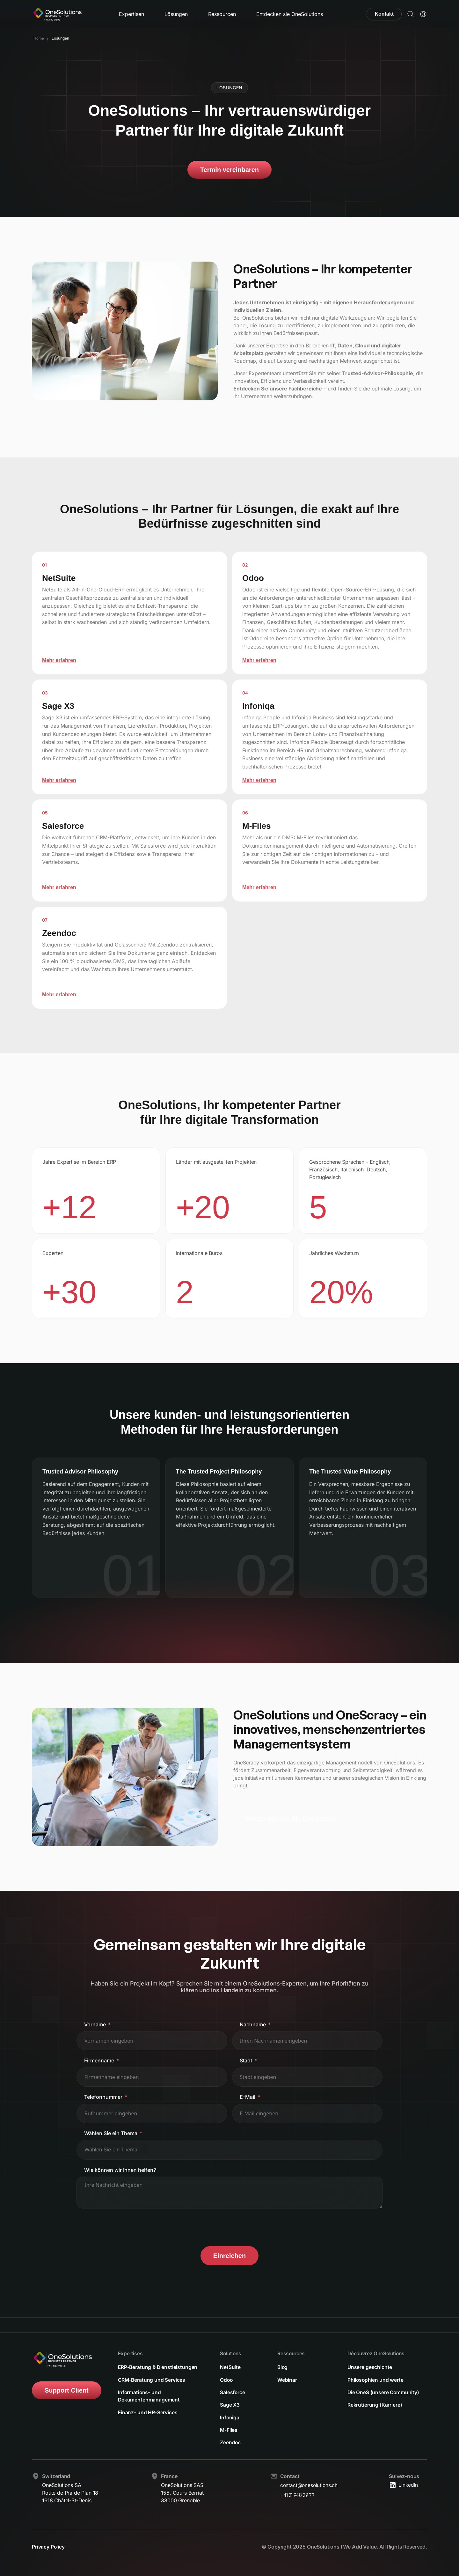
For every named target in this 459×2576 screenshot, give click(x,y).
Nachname (253, 2024)
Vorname (95, 2024)
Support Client (67, 2389)
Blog (282, 2366)
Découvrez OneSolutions (377, 2352)
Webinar (287, 2379)
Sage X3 (230, 2405)
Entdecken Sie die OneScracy (291, 1818)
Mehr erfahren (59, 660)
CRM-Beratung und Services (152, 2387)
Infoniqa (230, 2417)
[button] (410, 14)
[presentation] (124, 2227)
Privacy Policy (48, 2546)
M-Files (229, 2430)
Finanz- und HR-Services (147, 2420)
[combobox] (229, 2150)
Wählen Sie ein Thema (110, 2133)
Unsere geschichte (369, 2366)
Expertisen (131, 14)
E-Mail (247, 2097)
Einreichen (229, 2255)
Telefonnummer (103, 2097)
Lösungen (176, 14)
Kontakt (384, 14)
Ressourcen (222, 14)
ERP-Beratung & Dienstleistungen (138, 2370)
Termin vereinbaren (229, 169)
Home (38, 38)
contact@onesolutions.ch (309, 2485)
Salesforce (232, 2392)
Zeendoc (230, 2443)
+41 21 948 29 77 (298, 2495)
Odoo (226, 2379)
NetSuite (230, 2366)
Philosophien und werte (375, 2379)
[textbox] (117, 2150)
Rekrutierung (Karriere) (374, 2405)
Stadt (246, 2060)
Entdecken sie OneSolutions (289, 14)
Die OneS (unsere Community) (383, 2392)
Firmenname (99, 2060)
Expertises (130, 2352)
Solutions (231, 2352)
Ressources (291, 2352)
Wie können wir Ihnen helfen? (120, 2170)
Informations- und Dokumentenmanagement (149, 2403)
